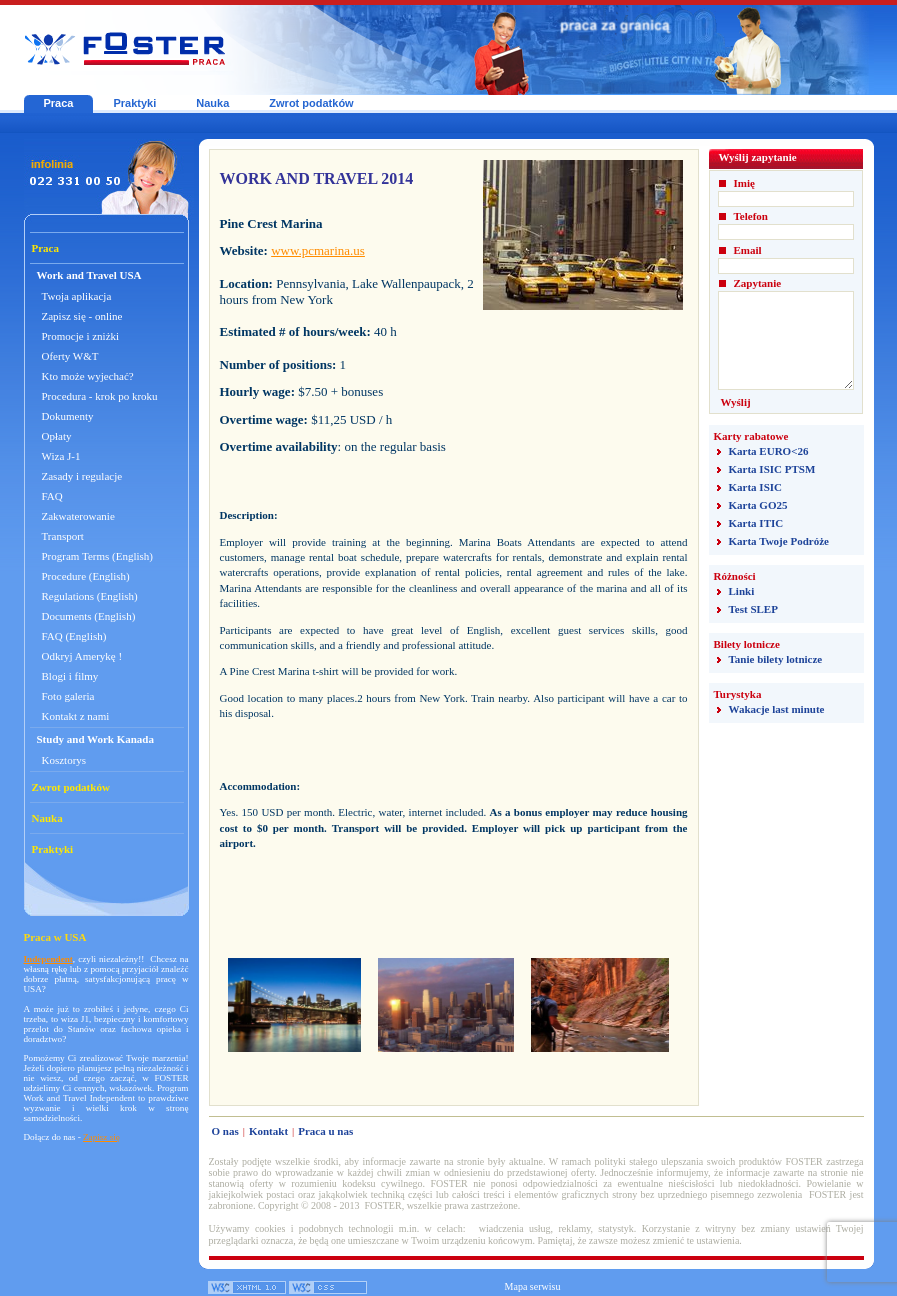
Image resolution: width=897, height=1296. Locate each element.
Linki (742, 591)
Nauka (212, 103)
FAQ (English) (74, 636)
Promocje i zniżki (81, 336)
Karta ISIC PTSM (772, 469)
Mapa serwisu (533, 1286)
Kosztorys (64, 760)
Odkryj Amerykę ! (82, 656)
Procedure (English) (86, 576)
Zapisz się (101, 1137)
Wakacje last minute (777, 709)
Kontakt (268, 1131)
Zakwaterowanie (78, 516)
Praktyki (134, 103)
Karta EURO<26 (769, 451)
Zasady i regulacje (82, 476)
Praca (59, 103)
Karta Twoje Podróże (779, 541)
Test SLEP (753, 609)
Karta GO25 (758, 505)
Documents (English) (89, 616)
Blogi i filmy (70, 676)
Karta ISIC (755, 487)
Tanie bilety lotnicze (776, 659)
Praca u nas (325, 1131)
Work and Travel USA (89, 275)
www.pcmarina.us (318, 250)
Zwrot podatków (311, 103)
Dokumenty (68, 416)
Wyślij (736, 402)
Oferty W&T (70, 356)
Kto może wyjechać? (88, 376)
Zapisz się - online (82, 316)
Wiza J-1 (61, 456)
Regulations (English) (90, 596)
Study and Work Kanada (96, 739)
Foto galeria (68, 696)
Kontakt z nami (76, 716)
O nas (225, 1131)
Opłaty (57, 436)
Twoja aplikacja (77, 296)
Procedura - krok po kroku (100, 396)
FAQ (52, 496)
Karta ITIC (756, 523)
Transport (63, 536)
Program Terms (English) (97, 556)
